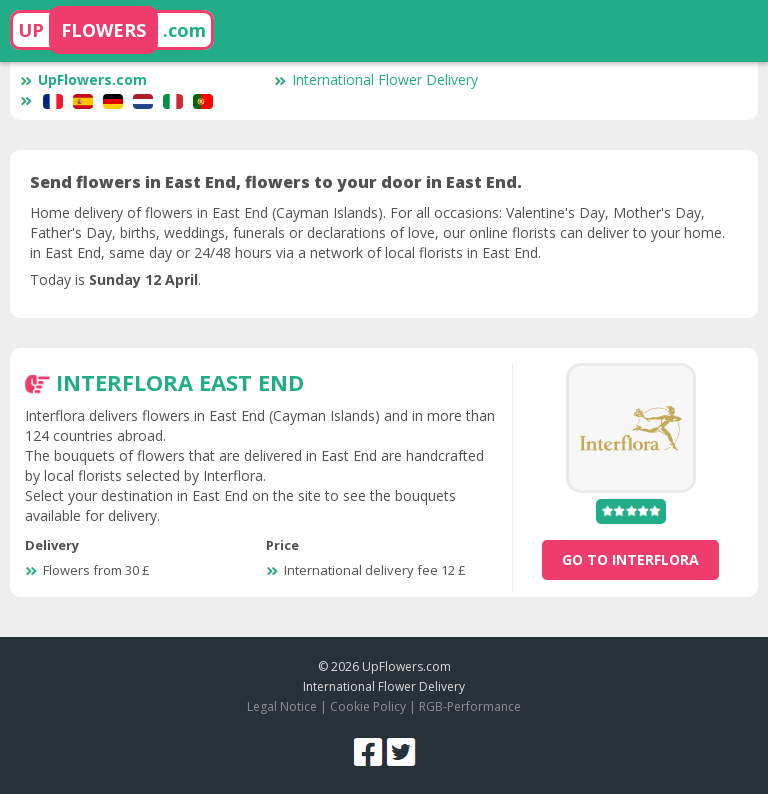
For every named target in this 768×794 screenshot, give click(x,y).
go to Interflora (630, 559)
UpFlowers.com (83, 79)
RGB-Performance (470, 706)
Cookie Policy (368, 706)
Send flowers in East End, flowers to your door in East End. (276, 182)
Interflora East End (180, 382)
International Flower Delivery (376, 79)
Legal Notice (282, 706)
